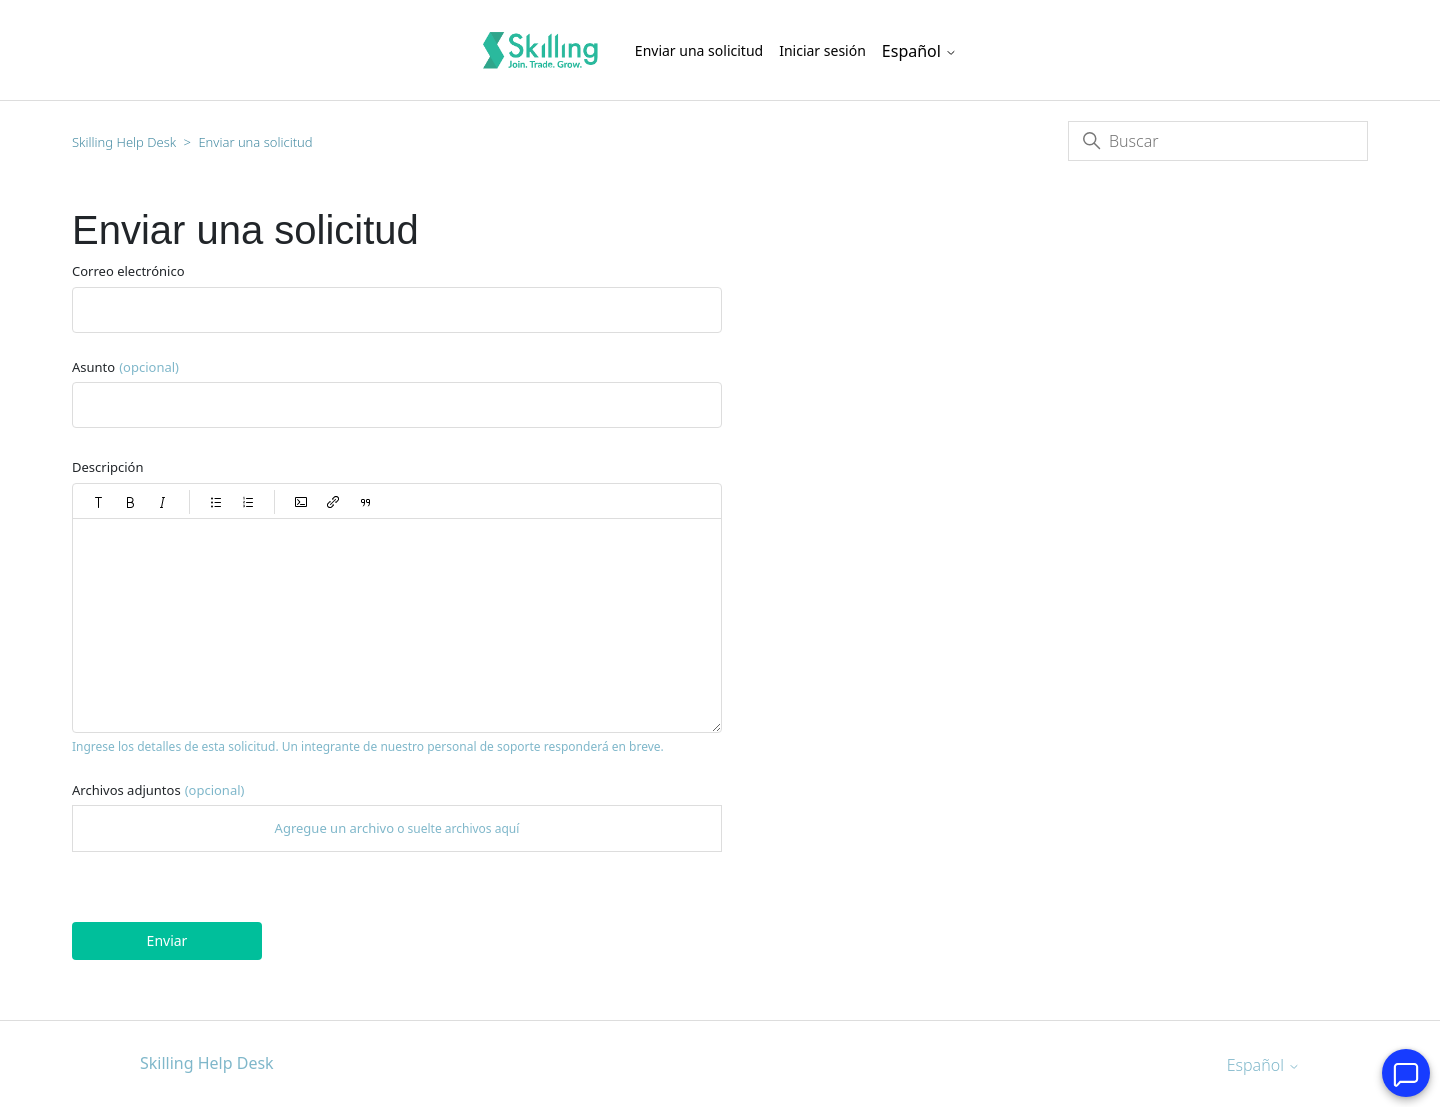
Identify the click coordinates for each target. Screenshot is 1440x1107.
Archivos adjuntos (158, 790)
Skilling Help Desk (124, 142)
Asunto (125, 367)
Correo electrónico (128, 271)
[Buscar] (1218, 141)
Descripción (108, 467)
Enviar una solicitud (699, 50)
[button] (99, 502)
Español (919, 51)
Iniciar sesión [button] (822, 50)
